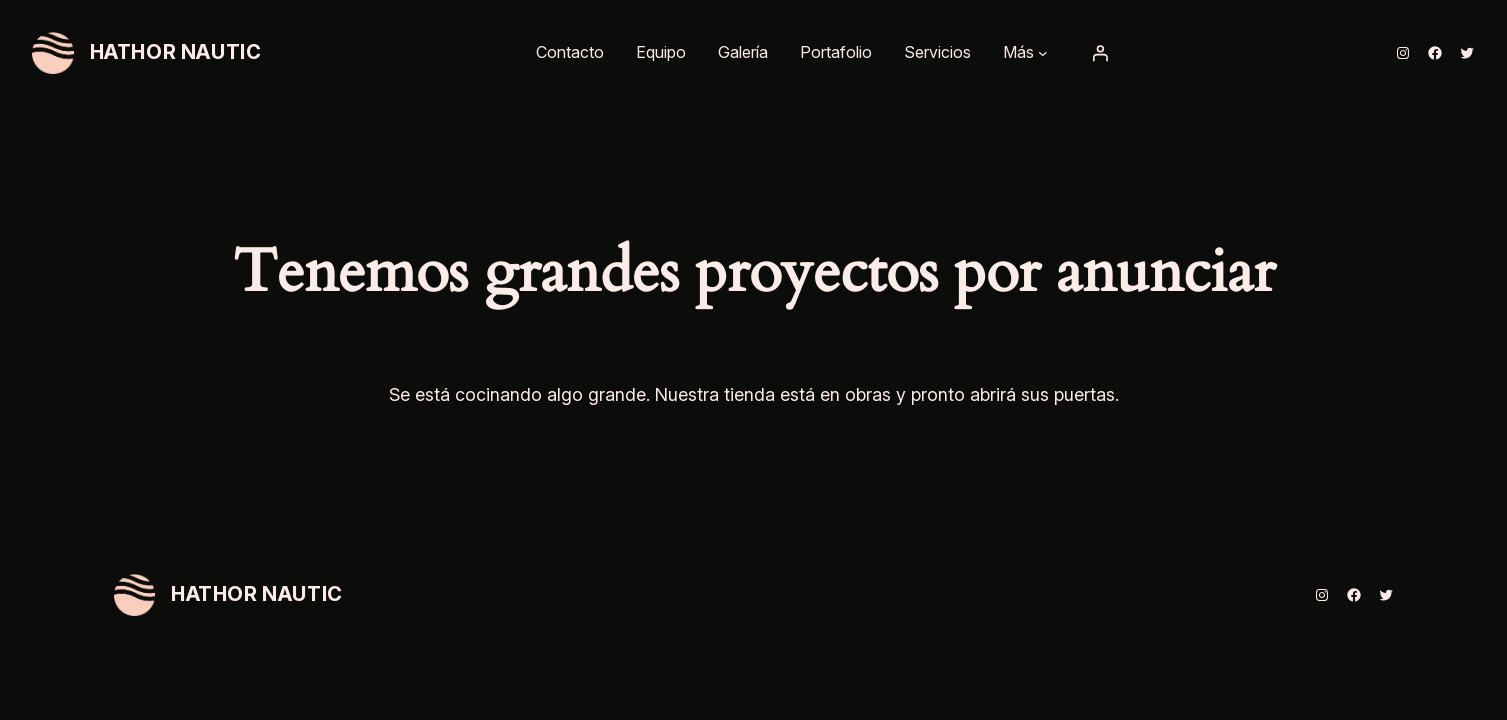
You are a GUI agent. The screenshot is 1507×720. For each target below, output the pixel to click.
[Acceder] (1100, 53)
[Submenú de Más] (1043, 53)
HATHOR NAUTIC (176, 52)
